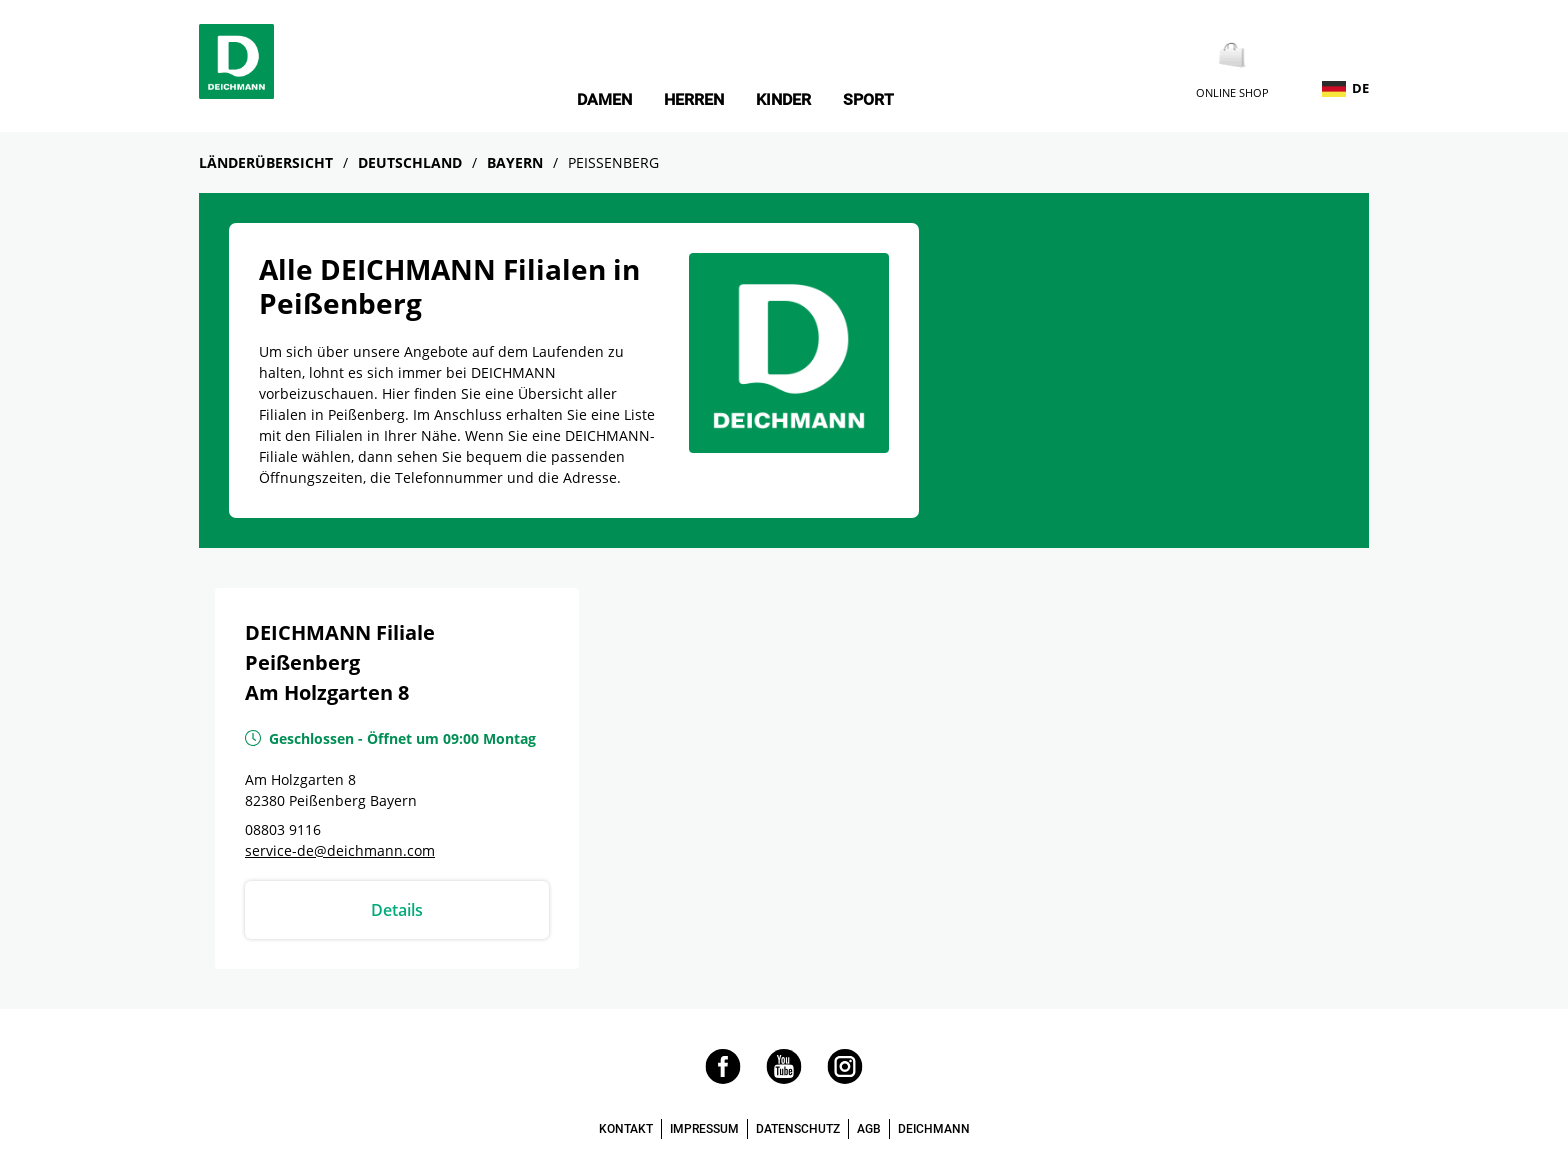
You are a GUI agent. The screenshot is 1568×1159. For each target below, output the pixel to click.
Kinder (783, 100)
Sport (868, 100)
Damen (604, 100)
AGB (869, 1129)
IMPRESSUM (704, 1129)
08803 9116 (283, 829)
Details (397, 910)
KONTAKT (626, 1129)
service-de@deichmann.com (340, 850)
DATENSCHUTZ (798, 1129)
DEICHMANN (934, 1129)
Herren (694, 100)
